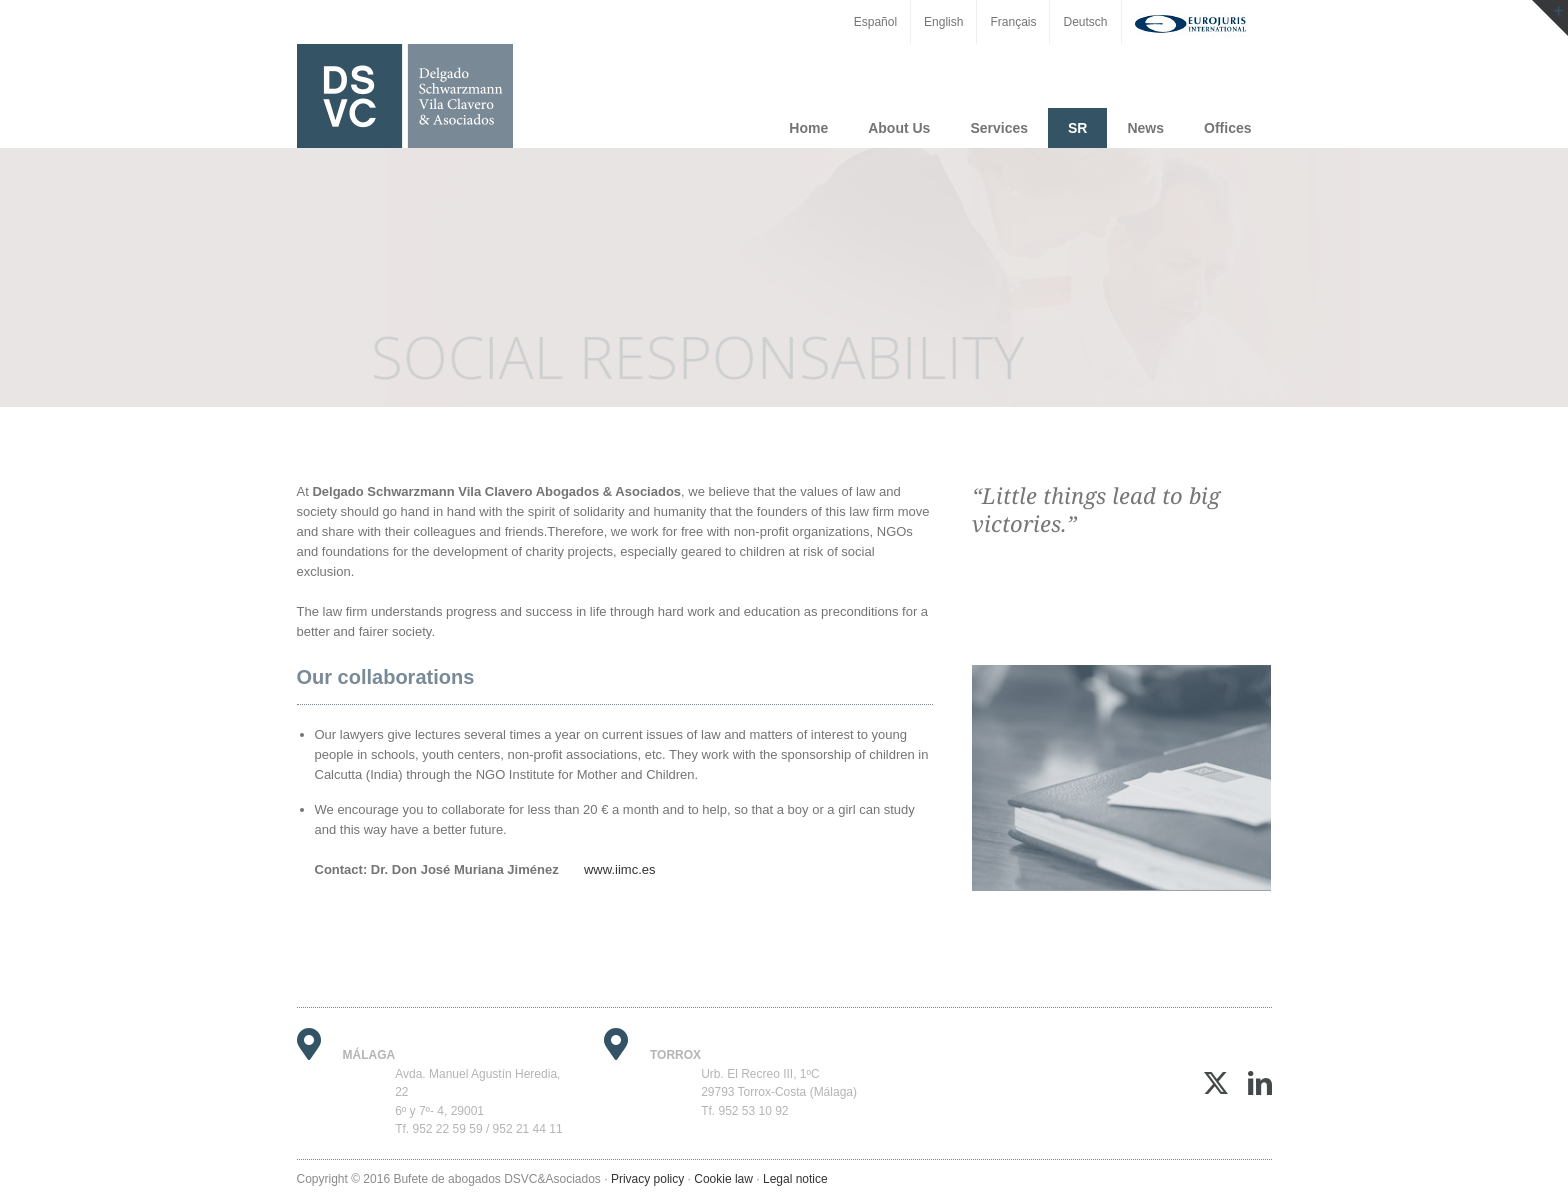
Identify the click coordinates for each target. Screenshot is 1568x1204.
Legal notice (795, 1179)
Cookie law (723, 1179)
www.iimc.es (620, 869)
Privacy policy (647, 1179)
